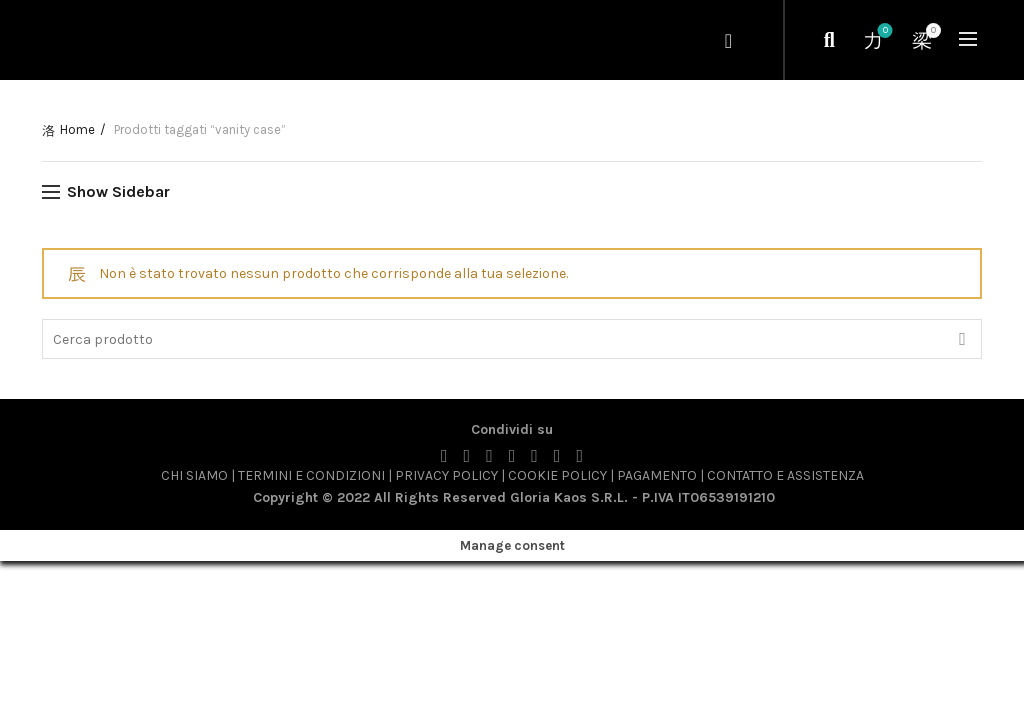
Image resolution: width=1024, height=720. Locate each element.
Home (77, 129)
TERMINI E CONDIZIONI (311, 475)
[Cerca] (829, 40)
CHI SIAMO (194, 475)
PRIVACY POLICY (448, 475)
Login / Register (730, 40)
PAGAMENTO (657, 475)
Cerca (962, 339)
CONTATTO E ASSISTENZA (785, 475)
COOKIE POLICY (557, 475)
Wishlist (883, 31)
